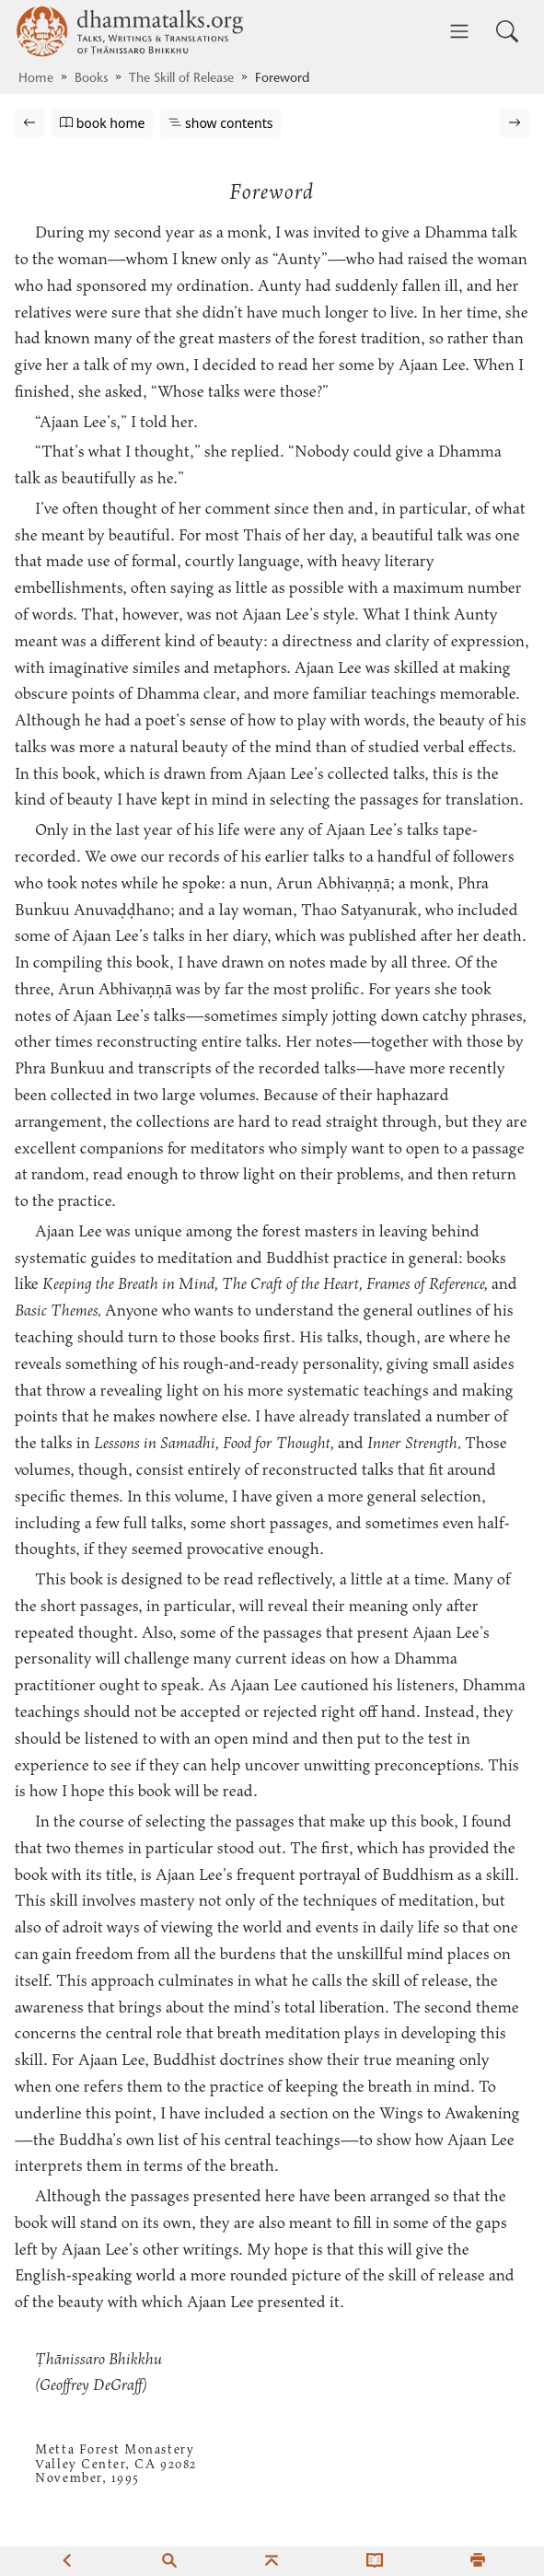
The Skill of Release (181, 79)
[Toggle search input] (507, 31)
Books (91, 79)
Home (35, 79)
